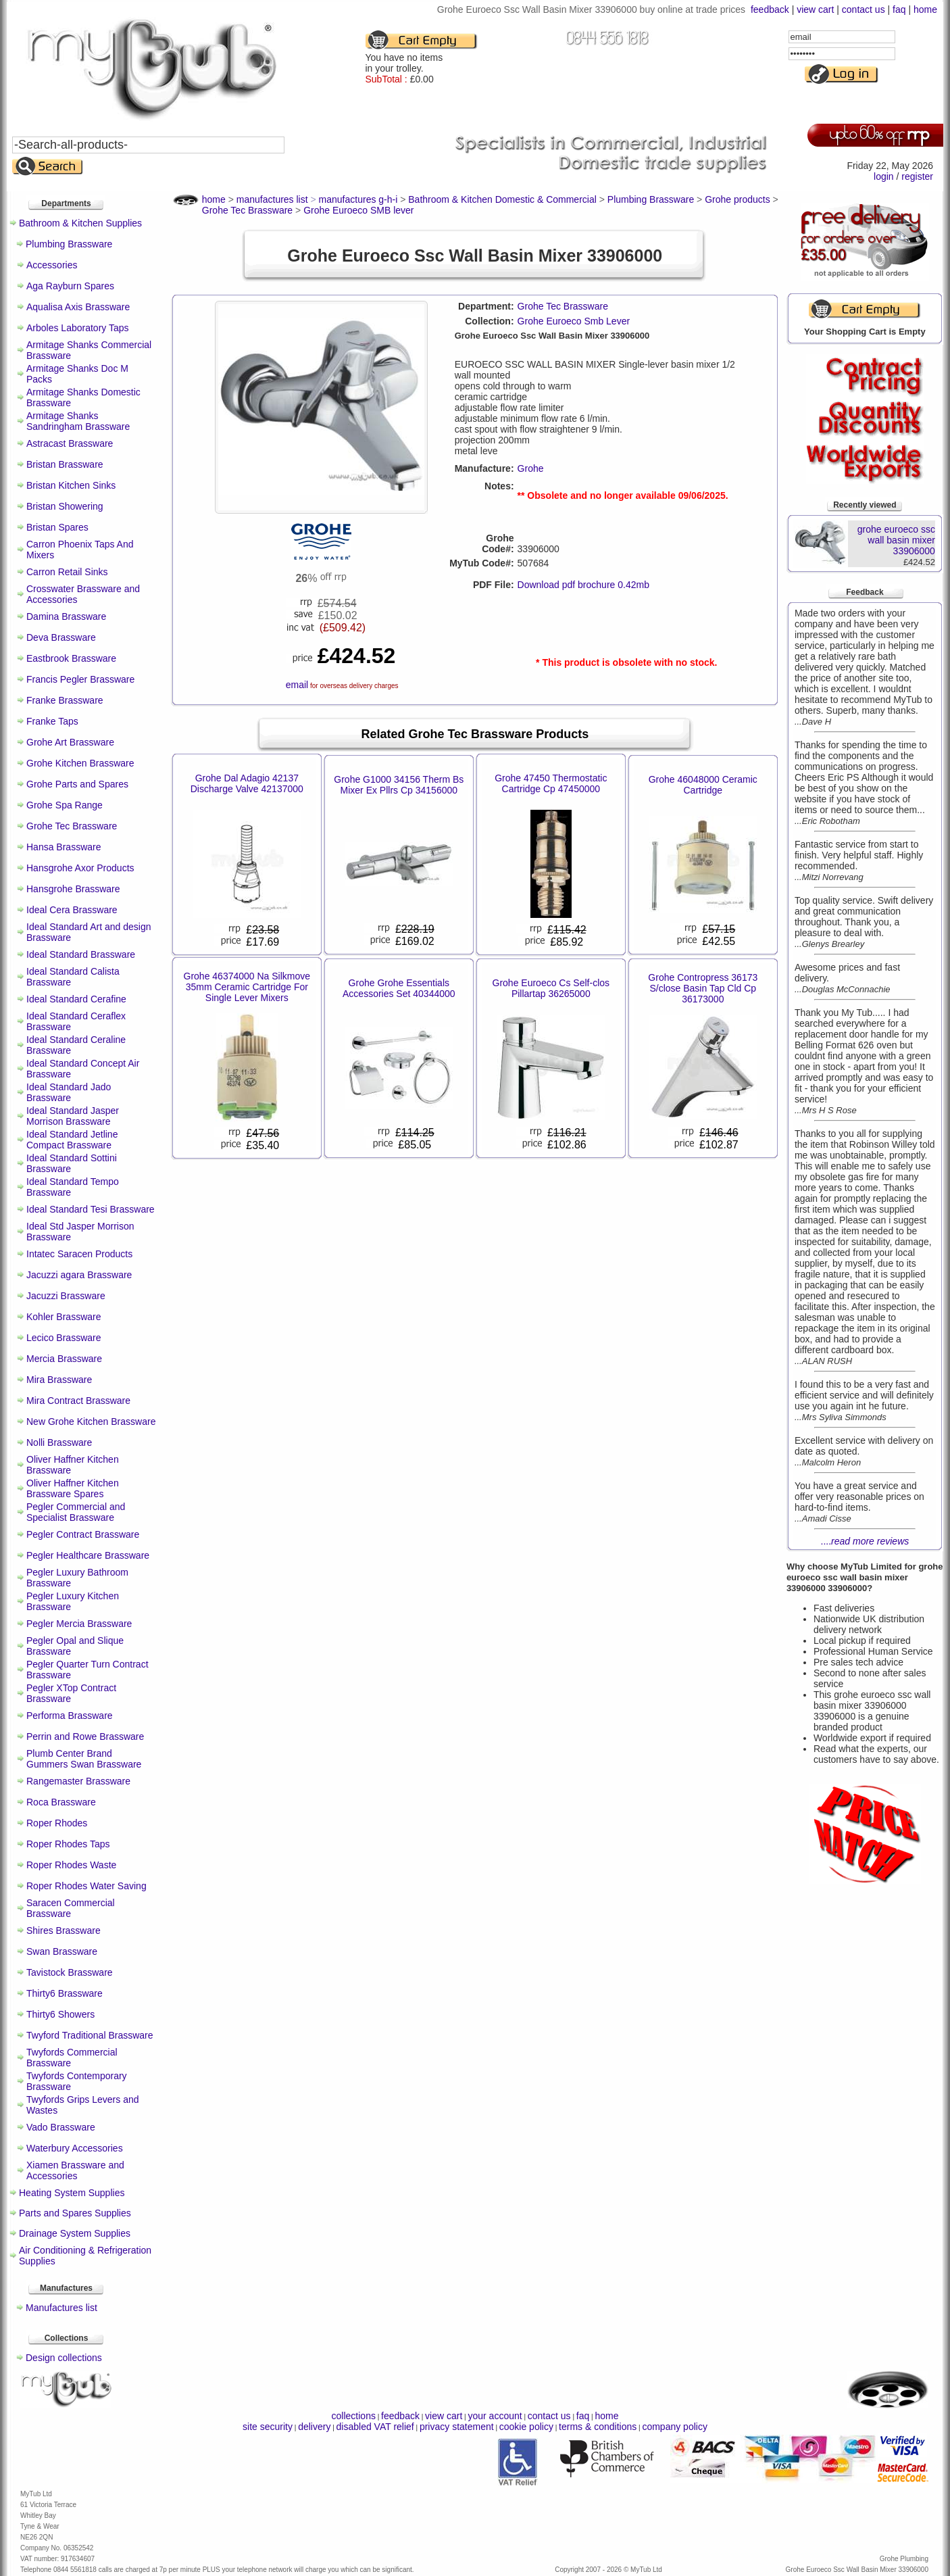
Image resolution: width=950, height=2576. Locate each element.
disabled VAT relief (375, 2426)
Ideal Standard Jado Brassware (68, 1092)
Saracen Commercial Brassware (70, 1908)
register (917, 176)
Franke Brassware (64, 700)
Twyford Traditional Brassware (89, 2035)
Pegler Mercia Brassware (79, 1623)
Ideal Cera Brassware (72, 909)
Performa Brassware (69, 1715)
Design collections (64, 2357)
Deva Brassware (61, 637)
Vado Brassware (60, 2127)
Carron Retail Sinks (67, 571)
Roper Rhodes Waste (71, 1865)
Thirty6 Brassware (64, 1993)
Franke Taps (52, 721)
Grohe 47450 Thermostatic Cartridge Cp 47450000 (551, 783)
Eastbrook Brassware (71, 658)
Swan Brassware (61, 1951)
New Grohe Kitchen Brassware (90, 1421)
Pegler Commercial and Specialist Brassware (75, 1512)
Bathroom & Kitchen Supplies (80, 223)
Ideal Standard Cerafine (76, 999)
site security (268, 2426)
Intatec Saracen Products (79, 1253)
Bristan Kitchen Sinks (71, 485)
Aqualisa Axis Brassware (78, 306)
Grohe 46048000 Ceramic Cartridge (703, 785)
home (925, 9)
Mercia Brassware (64, 1358)
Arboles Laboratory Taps (77, 327)
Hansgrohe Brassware (73, 888)
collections (354, 2415)
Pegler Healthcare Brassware (87, 1555)
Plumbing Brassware (69, 244)
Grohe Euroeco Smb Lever (574, 321)
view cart (815, 9)
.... (865, 1541)
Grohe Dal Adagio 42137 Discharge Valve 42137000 (247, 783)
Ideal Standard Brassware (80, 954)
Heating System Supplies (71, 2192)
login (884, 176)
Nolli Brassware (59, 1442)
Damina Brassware (66, 616)
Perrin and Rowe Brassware (85, 1736)
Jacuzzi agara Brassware (79, 1274)
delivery (314, 2426)
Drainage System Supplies (74, 2233)
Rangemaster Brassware (78, 1781)
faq (899, 9)
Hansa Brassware (63, 847)
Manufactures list (61, 2307)
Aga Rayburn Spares (70, 286)
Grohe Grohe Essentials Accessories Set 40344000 (399, 988)
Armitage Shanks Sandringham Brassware (78, 421)
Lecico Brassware (63, 1337)
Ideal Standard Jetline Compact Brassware (72, 1139)
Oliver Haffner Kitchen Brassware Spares (72, 1488)
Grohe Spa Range (64, 805)
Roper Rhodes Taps (67, 1844)
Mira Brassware (59, 1379)
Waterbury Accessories (74, 2148)
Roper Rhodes (56, 1823)
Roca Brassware (61, 1802)
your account (495, 2415)
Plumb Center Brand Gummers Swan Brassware (83, 1759)
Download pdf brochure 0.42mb (583, 584)
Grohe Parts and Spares (77, 784)
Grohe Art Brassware (70, 742)
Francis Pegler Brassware (80, 679)
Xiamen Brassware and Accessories (75, 2170)
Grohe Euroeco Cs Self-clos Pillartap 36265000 (551, 988)
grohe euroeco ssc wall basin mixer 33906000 (896, 540)
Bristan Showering (64, 506)
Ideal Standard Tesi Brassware (90, 1209)
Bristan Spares (57, 527)
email (297, 684)
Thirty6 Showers (60, 2014)
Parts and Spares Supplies (75, 2213)
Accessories (51, 265)
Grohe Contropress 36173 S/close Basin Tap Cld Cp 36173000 (702, 988)
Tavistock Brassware (69, 1972)
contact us (863, 9)
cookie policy (526, 2426)
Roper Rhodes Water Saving (86, 1885)
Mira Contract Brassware (78, 1400)
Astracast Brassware (69, 443)
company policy (674, 2426)
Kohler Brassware (63, 1316)
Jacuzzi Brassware (65, 1295)
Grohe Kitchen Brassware (80, 763)
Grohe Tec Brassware (71, 826)
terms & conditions (597, 2426)
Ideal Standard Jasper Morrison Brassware (72, 1116)
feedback (770, 9)
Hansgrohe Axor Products (80, 867)
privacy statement (457, 2426)
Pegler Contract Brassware (82, 1534)
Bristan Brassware (64, 464)
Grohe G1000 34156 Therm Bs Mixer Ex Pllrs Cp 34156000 (399, 785)
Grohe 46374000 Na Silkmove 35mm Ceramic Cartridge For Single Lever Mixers (247, 987)
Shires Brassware (63, 1930)
